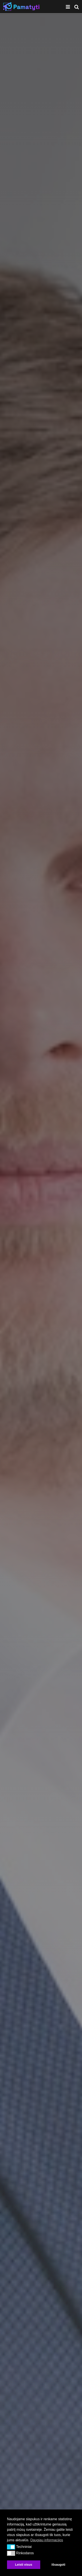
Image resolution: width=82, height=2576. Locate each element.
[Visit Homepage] (21, 6)
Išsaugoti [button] (58, 2564)
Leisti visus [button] (23, 2564)
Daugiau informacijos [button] (46, 2540)
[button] (11, 2546)
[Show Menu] (68, 6)
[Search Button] (76, 6)
